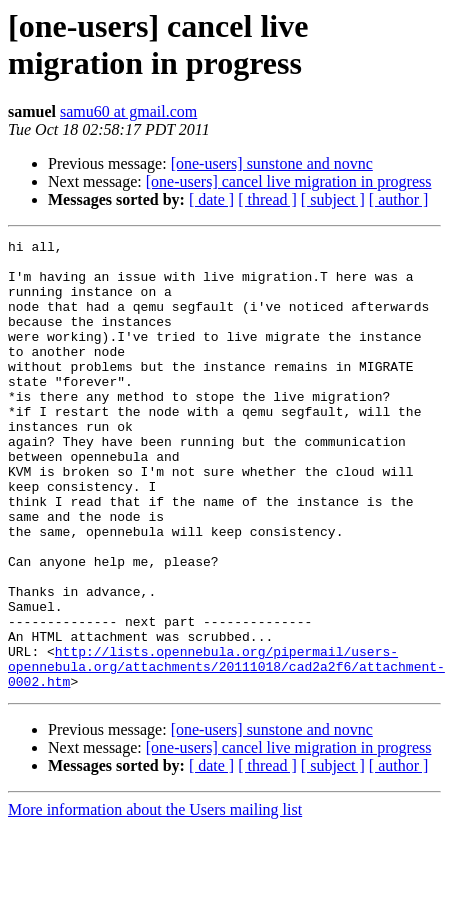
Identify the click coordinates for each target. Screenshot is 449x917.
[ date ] (211, 199)
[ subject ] (333, 199)
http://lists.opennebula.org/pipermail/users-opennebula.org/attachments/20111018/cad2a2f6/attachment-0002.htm (226, 753)
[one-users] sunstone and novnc (272, 163)
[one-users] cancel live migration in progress (289, 181)
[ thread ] (267, 199)
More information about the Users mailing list (155, 899)
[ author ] (399, 199)
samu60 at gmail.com (128, 111)
